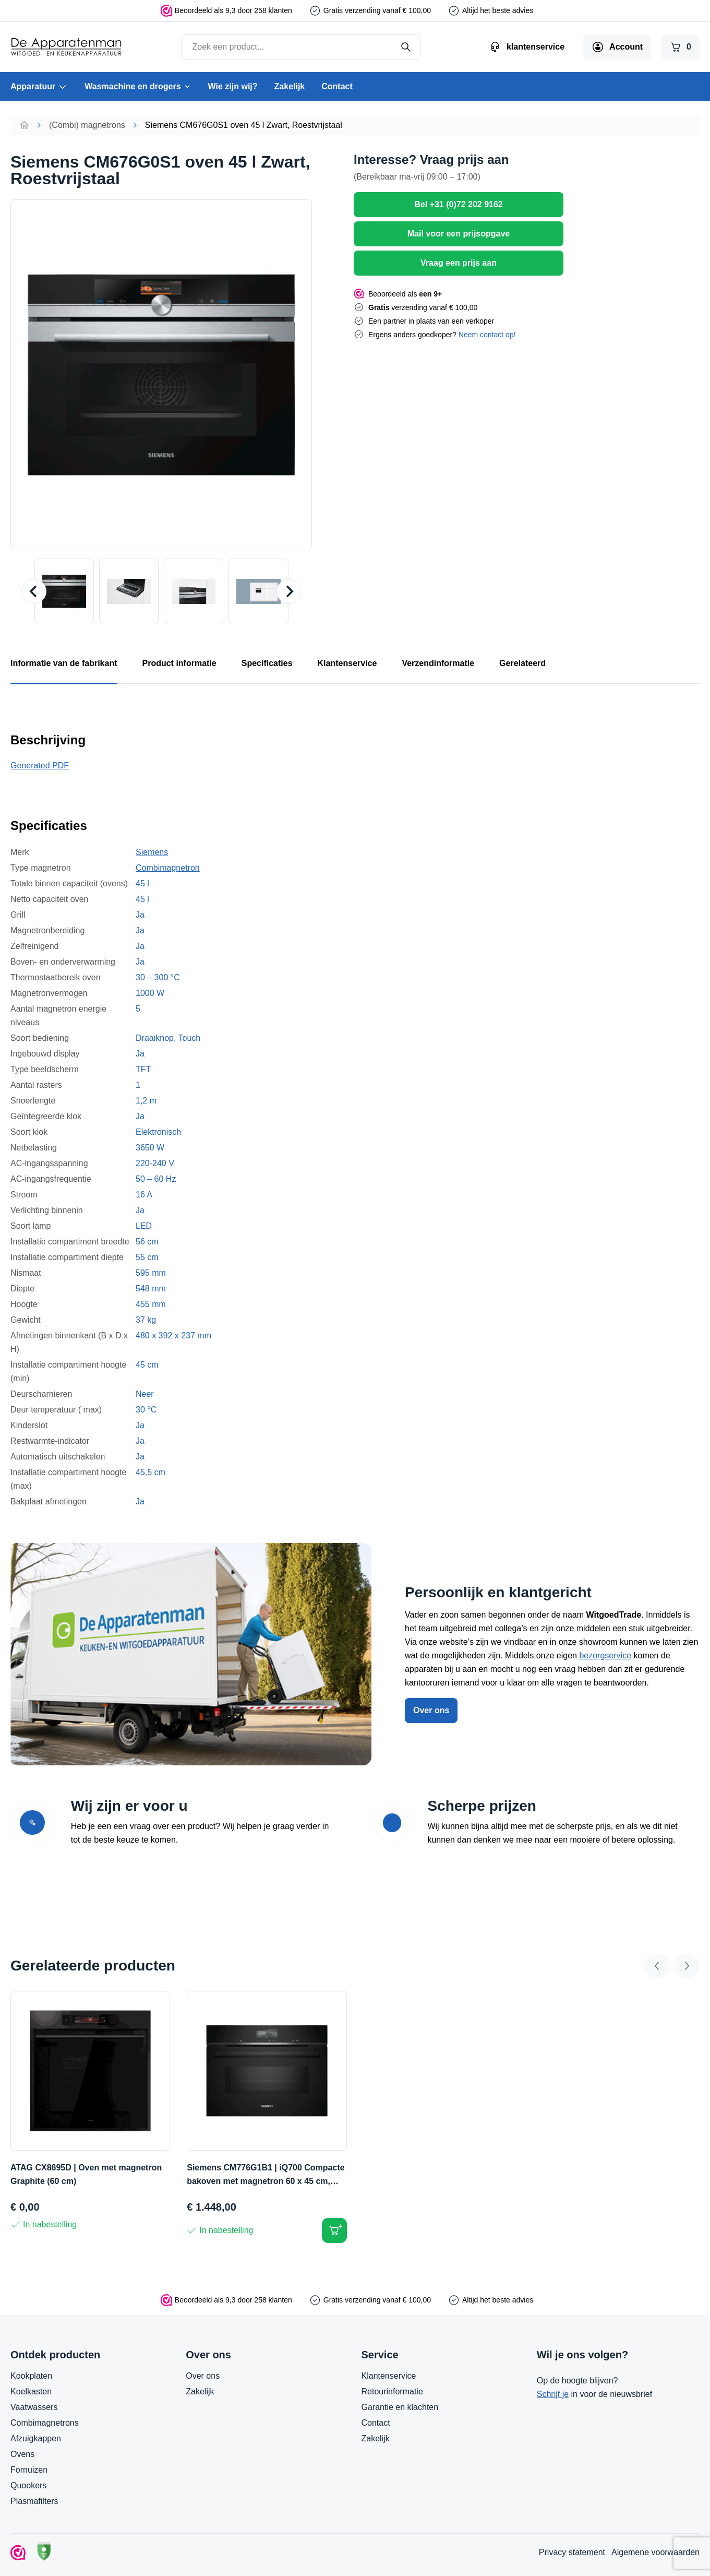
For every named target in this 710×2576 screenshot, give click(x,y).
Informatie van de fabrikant (63, 663)
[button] (64, 591)
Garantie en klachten (400, 2407)
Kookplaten (31, 2375)
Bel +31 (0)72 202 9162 (458, 204)
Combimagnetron (168, 867)
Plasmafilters (34, 2501)
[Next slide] (289, 591)
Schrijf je (553, 2394)
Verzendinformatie (438, 663)
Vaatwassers (33, 2407)
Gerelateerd (522, 663)
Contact (337, 86)
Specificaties (267, 663)
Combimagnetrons (44, 2422)
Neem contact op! (487, 334)
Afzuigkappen (35, 2438)
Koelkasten (31, 2391)
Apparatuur (39, 86)
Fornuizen (28, 2469)
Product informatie (179, 663)
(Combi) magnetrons (87, 125)
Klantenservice (347, 663)
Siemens (152, 852)
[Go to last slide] (33, 591)
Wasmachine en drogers (138, 86)
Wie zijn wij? (233, 86)
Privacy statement (572, 2552)
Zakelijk (289, 86)
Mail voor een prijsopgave (458, 233)
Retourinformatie (392, 2391)
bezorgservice (605, 1655)
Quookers (28, 2485)
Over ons (431, 1710)
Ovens (22, 2454)
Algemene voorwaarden (655, 2552)
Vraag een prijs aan (458, 262)
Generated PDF (39, 765)
